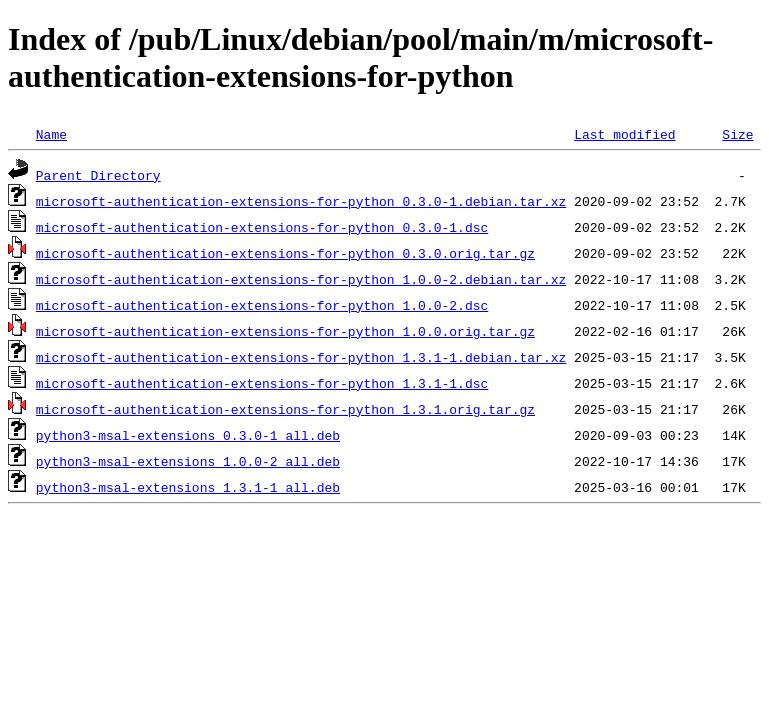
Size (737, 134)
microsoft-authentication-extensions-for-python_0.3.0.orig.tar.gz (285, 253)
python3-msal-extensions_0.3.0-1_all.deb (188, 435)
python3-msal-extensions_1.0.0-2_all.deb (188, 461)
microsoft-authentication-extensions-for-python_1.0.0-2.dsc (262, 305)
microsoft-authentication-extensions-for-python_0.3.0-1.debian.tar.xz (301, 201)
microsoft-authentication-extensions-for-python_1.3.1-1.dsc (262, 383)
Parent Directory (98, 175)
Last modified (624, 134)
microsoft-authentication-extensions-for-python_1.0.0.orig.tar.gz (285, 331)
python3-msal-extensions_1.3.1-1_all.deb (188, 487)
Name (51, 134)
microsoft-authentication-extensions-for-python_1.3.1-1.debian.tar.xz (301, 357)
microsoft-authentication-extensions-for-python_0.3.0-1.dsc (262, 227)
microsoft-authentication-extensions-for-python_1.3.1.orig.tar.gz (285, 409)
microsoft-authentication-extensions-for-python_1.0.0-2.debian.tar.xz (301, 279)
